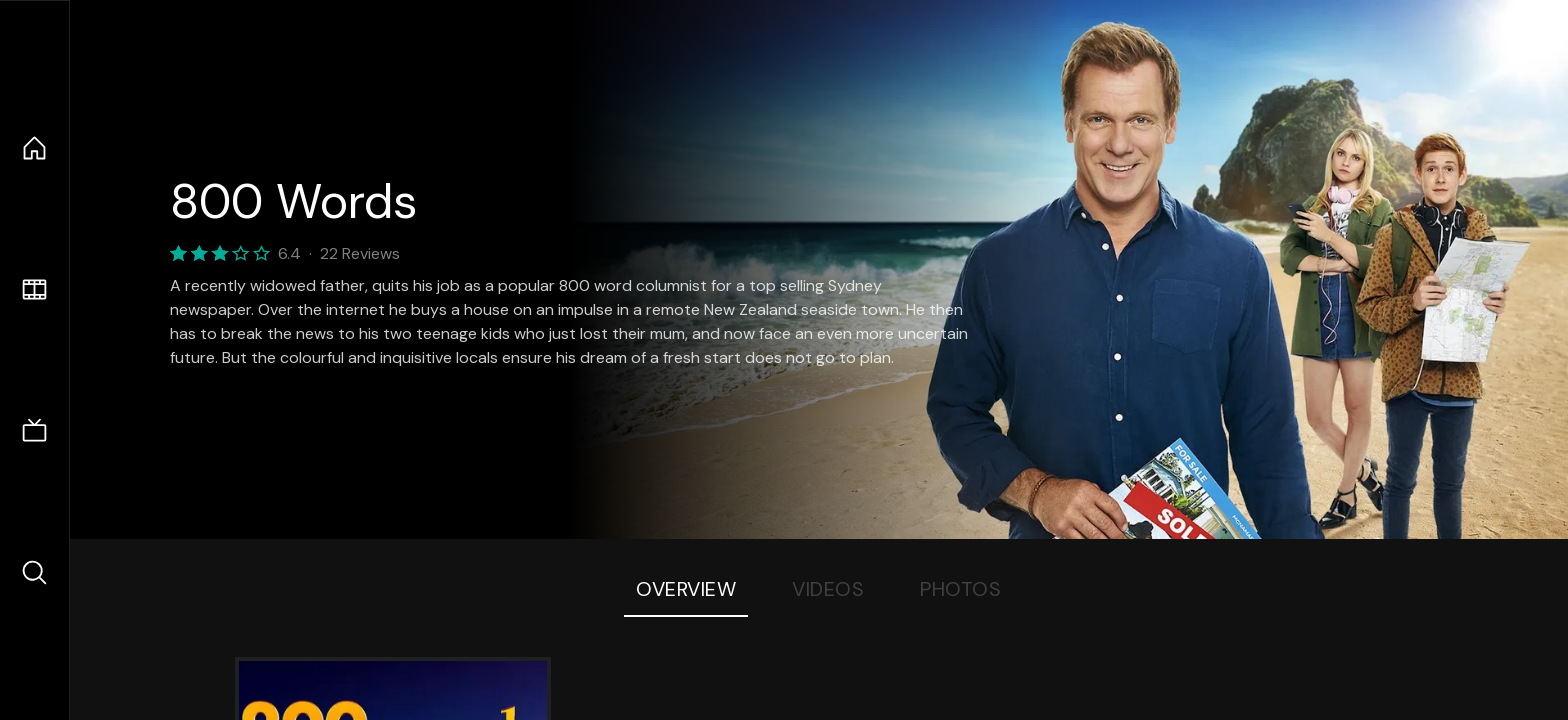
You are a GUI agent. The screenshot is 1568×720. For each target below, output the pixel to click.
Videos (828, 589)
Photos (960, 589)
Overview (686, 589)
